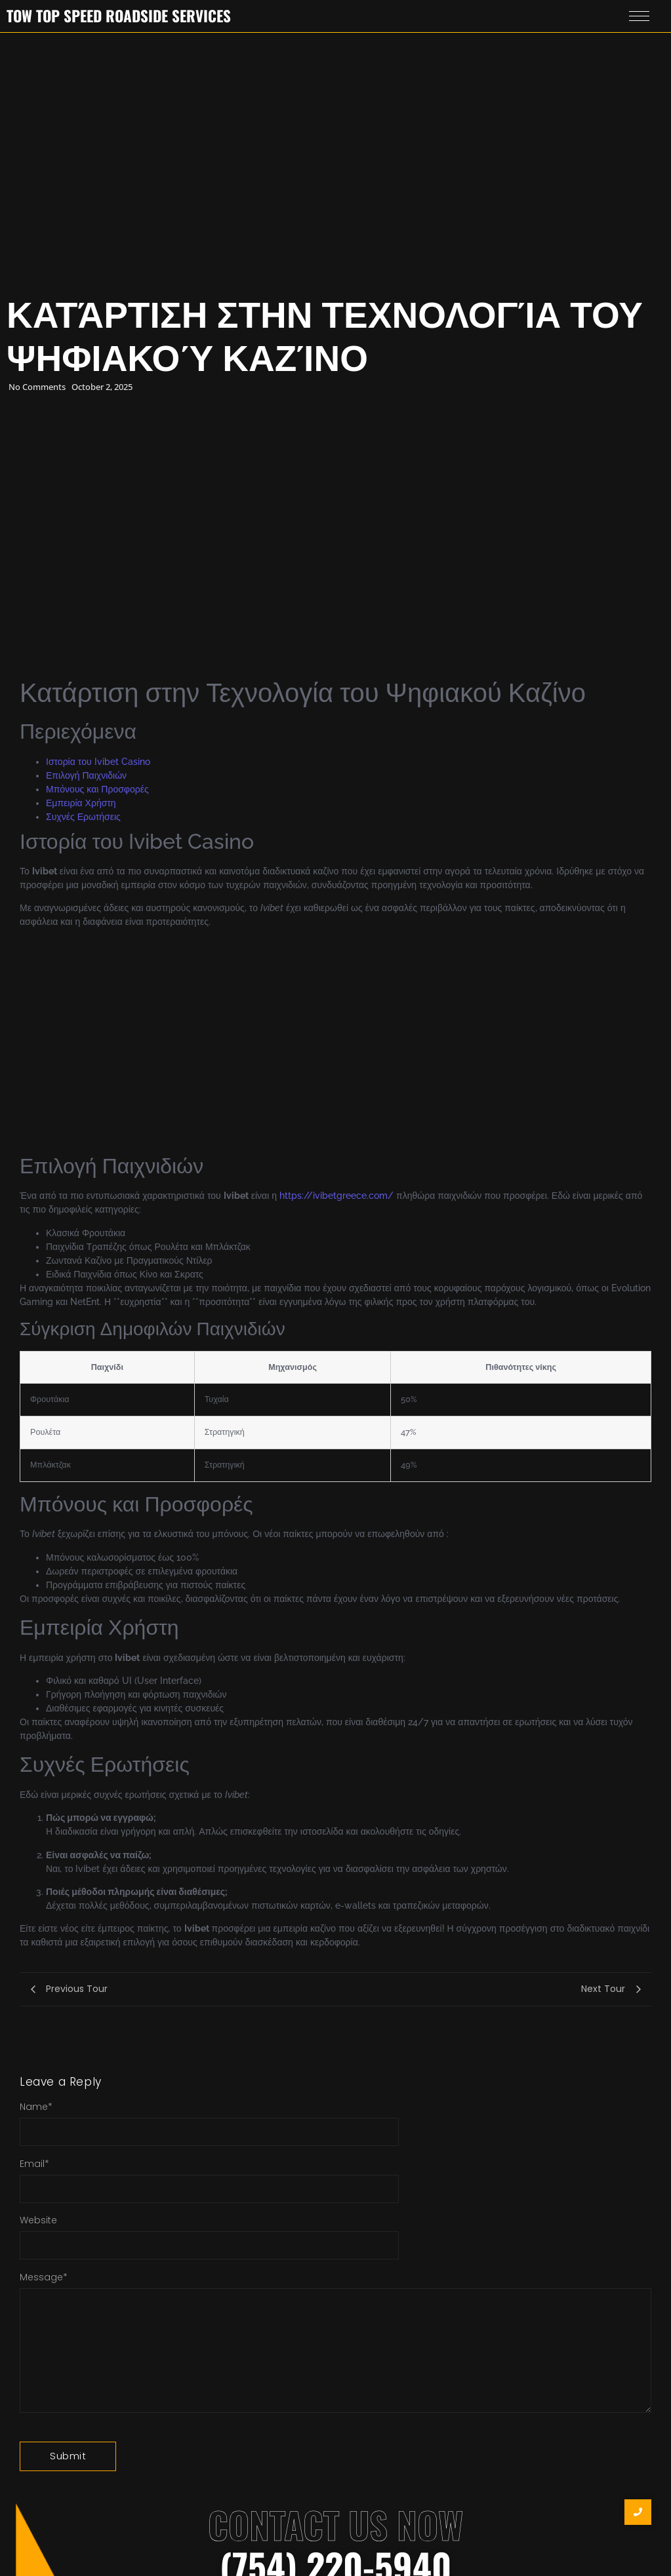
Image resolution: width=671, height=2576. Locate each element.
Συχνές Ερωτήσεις (83, 816)
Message (44, 2277)
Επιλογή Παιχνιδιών (86, 775)
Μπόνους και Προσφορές (97, 789)
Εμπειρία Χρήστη (81, 803)
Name (36, 2106)
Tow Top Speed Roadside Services (119, 16)
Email (34, 2163)
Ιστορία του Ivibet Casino (98, 761)
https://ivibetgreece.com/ (336, 1195)
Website (38, 2220)
